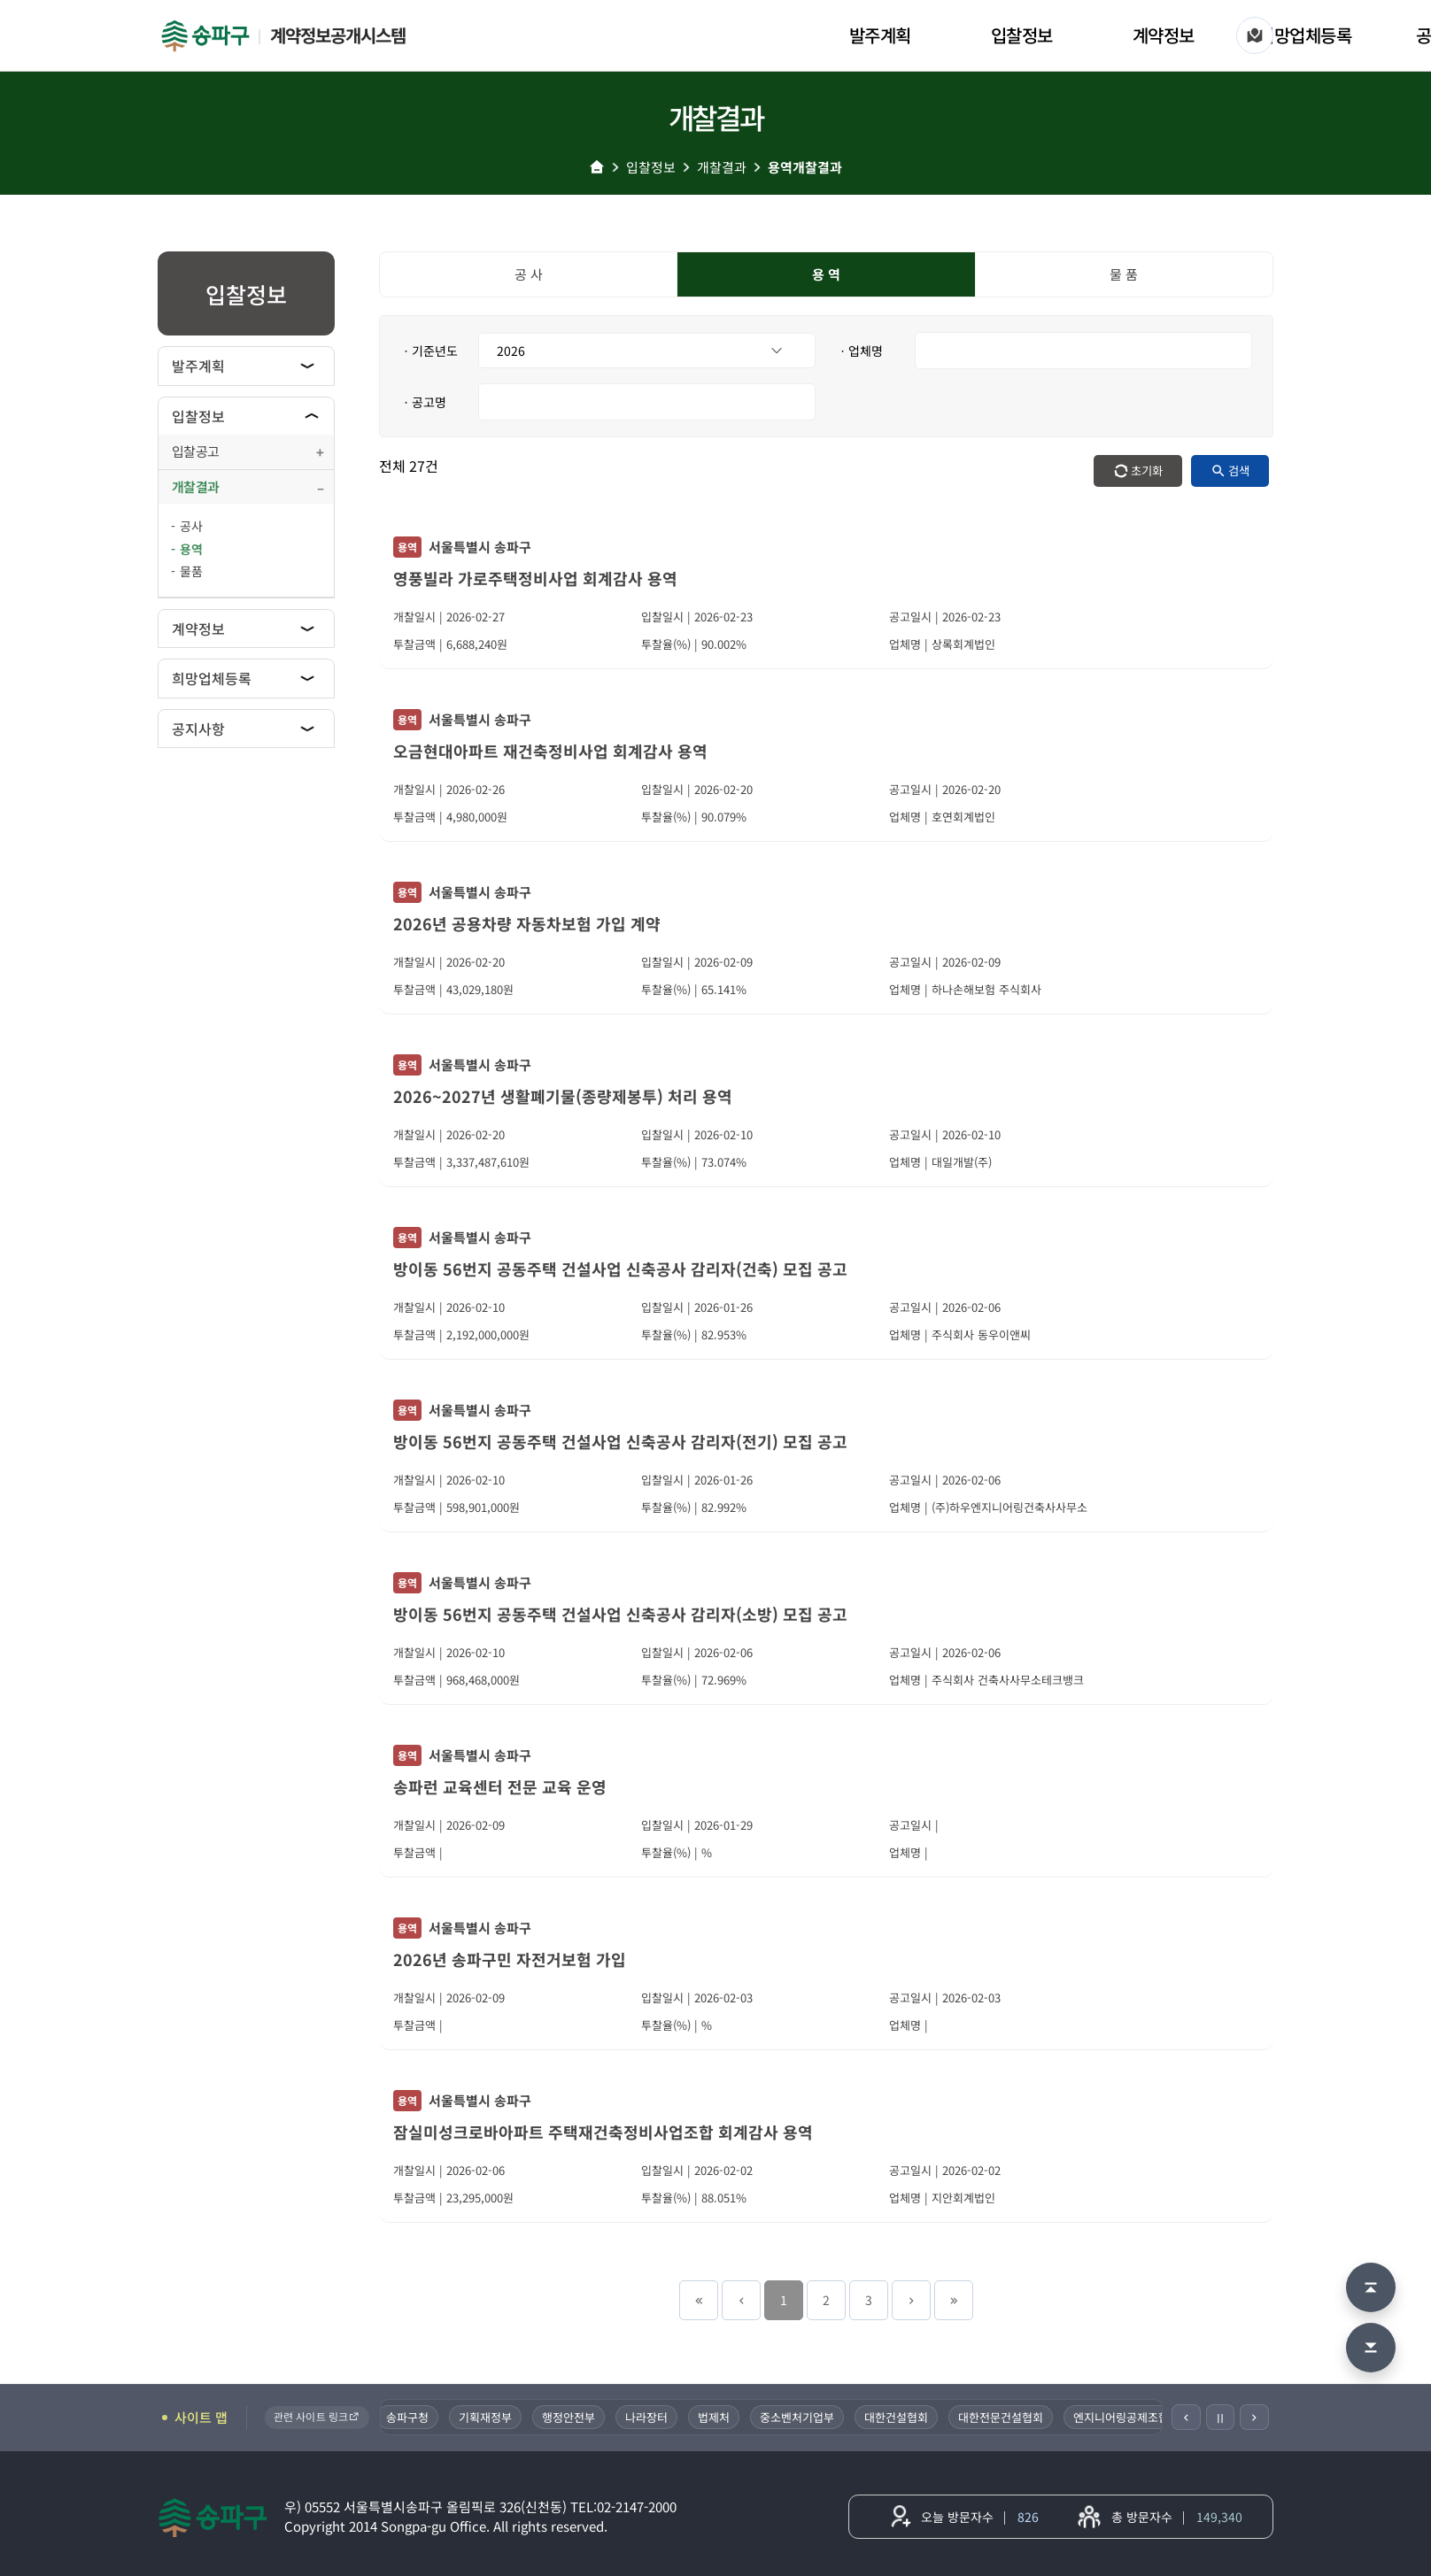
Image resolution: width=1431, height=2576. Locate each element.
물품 (191, 571)
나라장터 (654, 2417)
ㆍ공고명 (423, 402)
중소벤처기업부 (805, 2417)
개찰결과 (721, 167)
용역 (191, 549)
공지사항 (198, 728)
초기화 (1147, 470)
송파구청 (415, 2417)
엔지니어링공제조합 (1129, 2417)
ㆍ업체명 (860, 350)
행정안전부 (576, 2417)
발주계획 (880, 35)
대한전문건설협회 (1008, 2417)
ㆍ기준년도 (429, 350)
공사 (191, 526)
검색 (1238, 470)
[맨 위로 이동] (1371, 2287)
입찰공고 (195, 451)
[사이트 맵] (1254, 35)
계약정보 (1164, 35)
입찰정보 (1022, 35)
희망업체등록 (1304, 35)
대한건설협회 (904, 2417)
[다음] (1254, 2417)
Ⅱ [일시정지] (1220, 2417)
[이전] (1186, 2417)
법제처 (722, 2417)
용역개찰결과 (805, 167)
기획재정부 (493, 2417)
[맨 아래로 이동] (1371, 2347)
